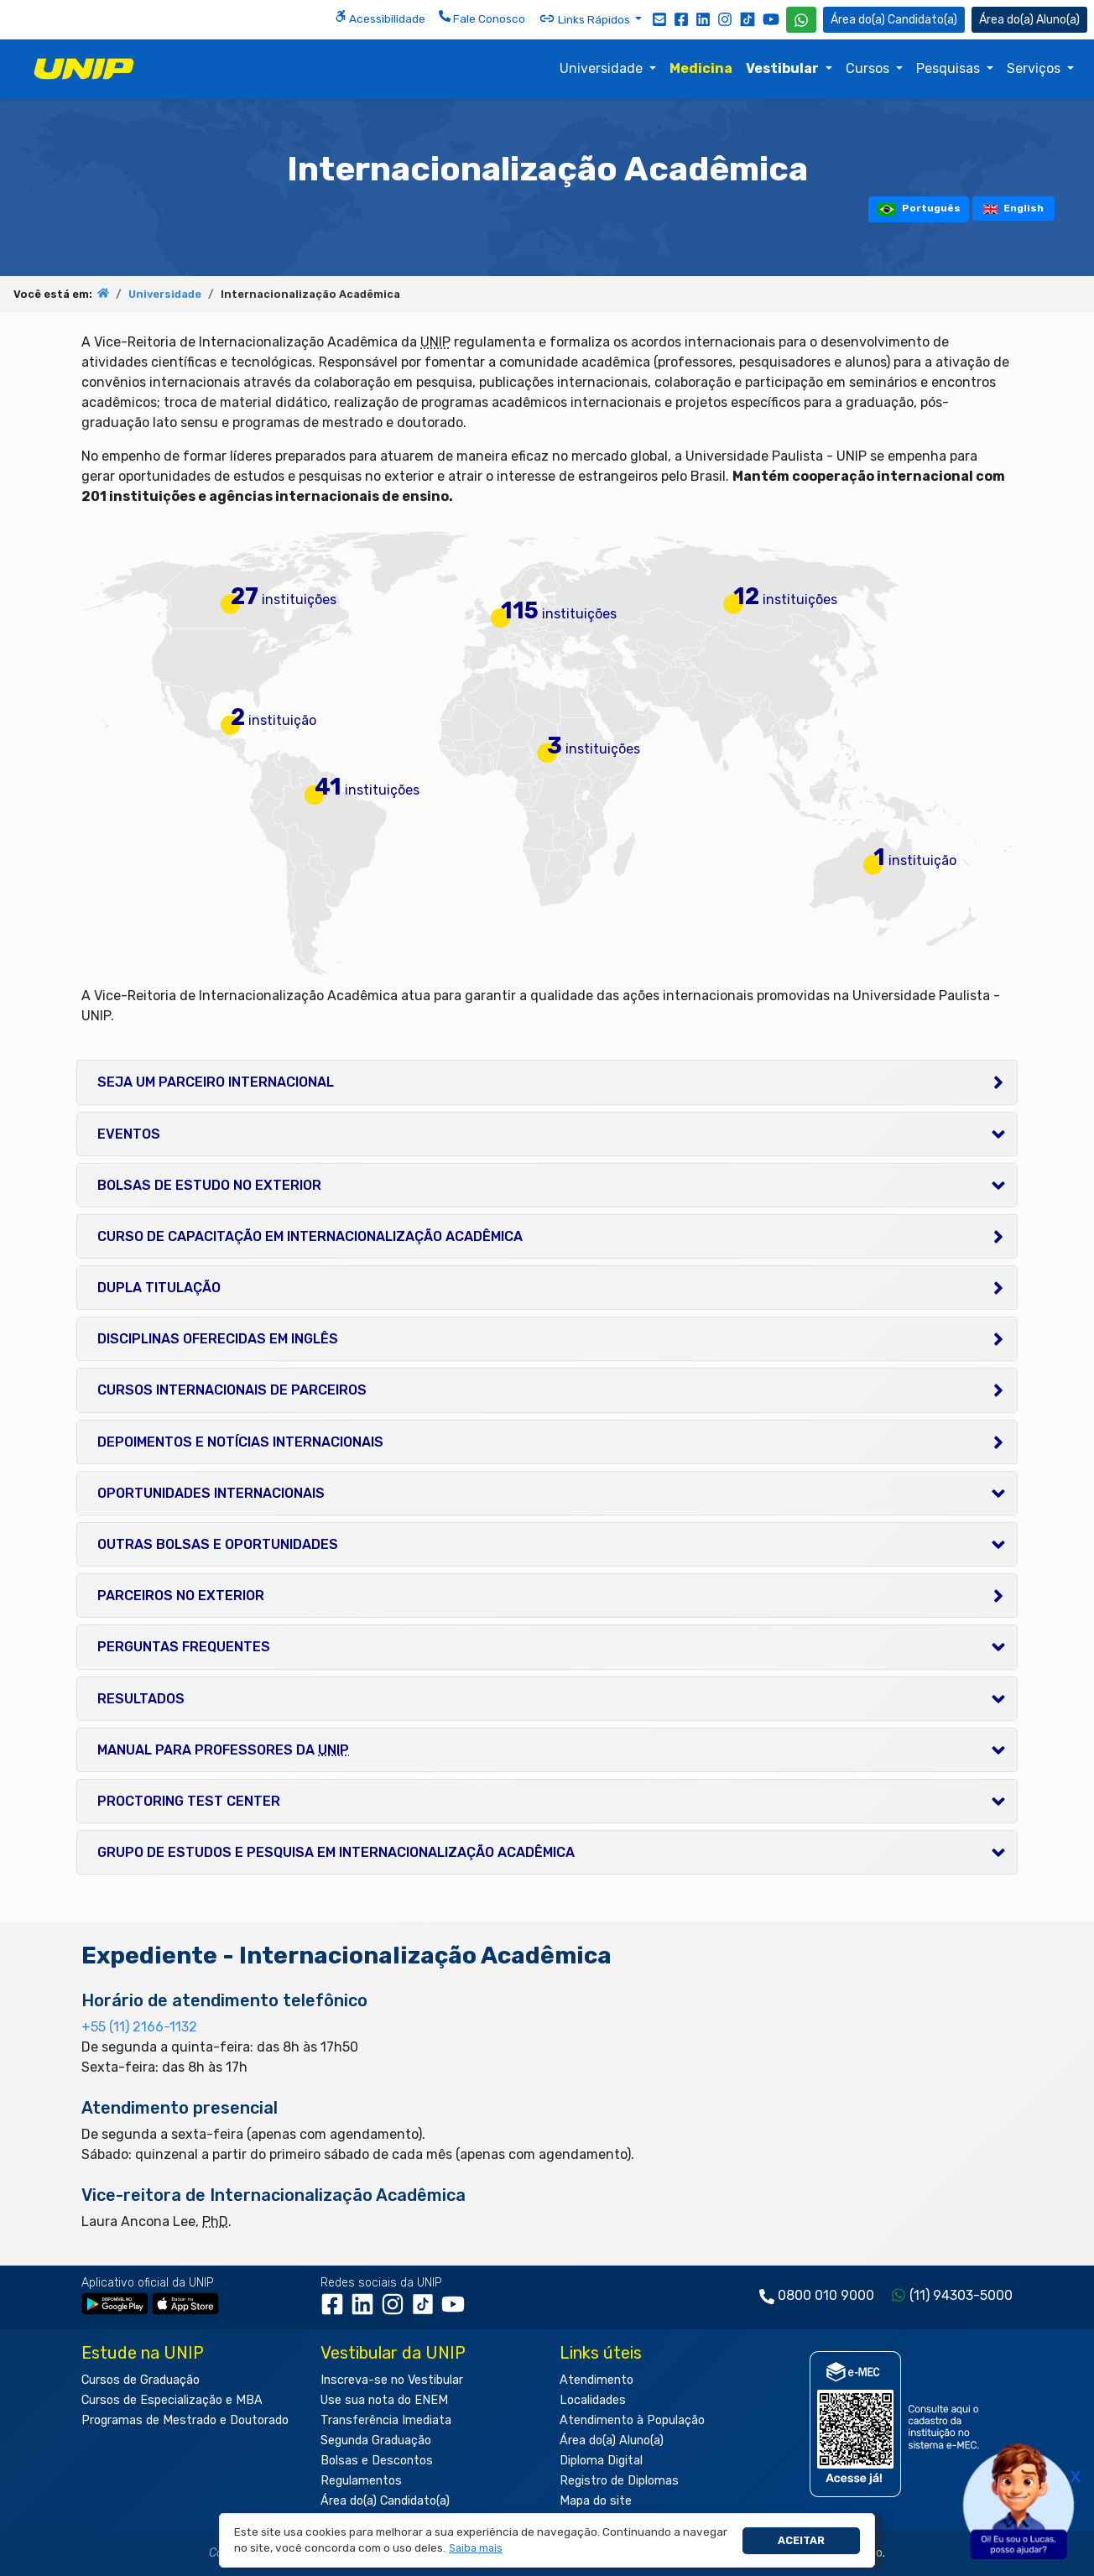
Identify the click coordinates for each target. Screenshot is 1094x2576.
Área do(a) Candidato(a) (385, 2501)
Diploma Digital (601, 2460)
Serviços (1035, 68)
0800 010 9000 (826, 2295)
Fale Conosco (482, 17)
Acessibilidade (380, 17)
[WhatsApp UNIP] (801, 20)
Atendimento (596, 2380)
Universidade (603, 68)
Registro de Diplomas (619, 2481)
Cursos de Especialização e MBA (172, 2400)
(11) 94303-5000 (961, 2295)
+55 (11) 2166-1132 (139, 2027)
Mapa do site (596, 2501)
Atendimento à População (632, 2420)
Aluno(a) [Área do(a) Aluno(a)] (1029, 20)
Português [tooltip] (919, 208)
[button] (476, 2549)
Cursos (869, 68)
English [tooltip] (1013, 208)
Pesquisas (949, 68)
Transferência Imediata (385, 2420)
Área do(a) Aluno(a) (612, 2440)
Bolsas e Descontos (376, 2460)
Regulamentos (361, 2481)
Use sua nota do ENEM (384, 2400)
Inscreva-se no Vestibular (391, 2380)
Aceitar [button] (801, 2540)
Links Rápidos (586, 18)
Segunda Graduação (375, 2440)
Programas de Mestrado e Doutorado (185, 2420)
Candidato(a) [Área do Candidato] (894, 20)
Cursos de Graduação (140, 2380)
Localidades (593, 2400)
